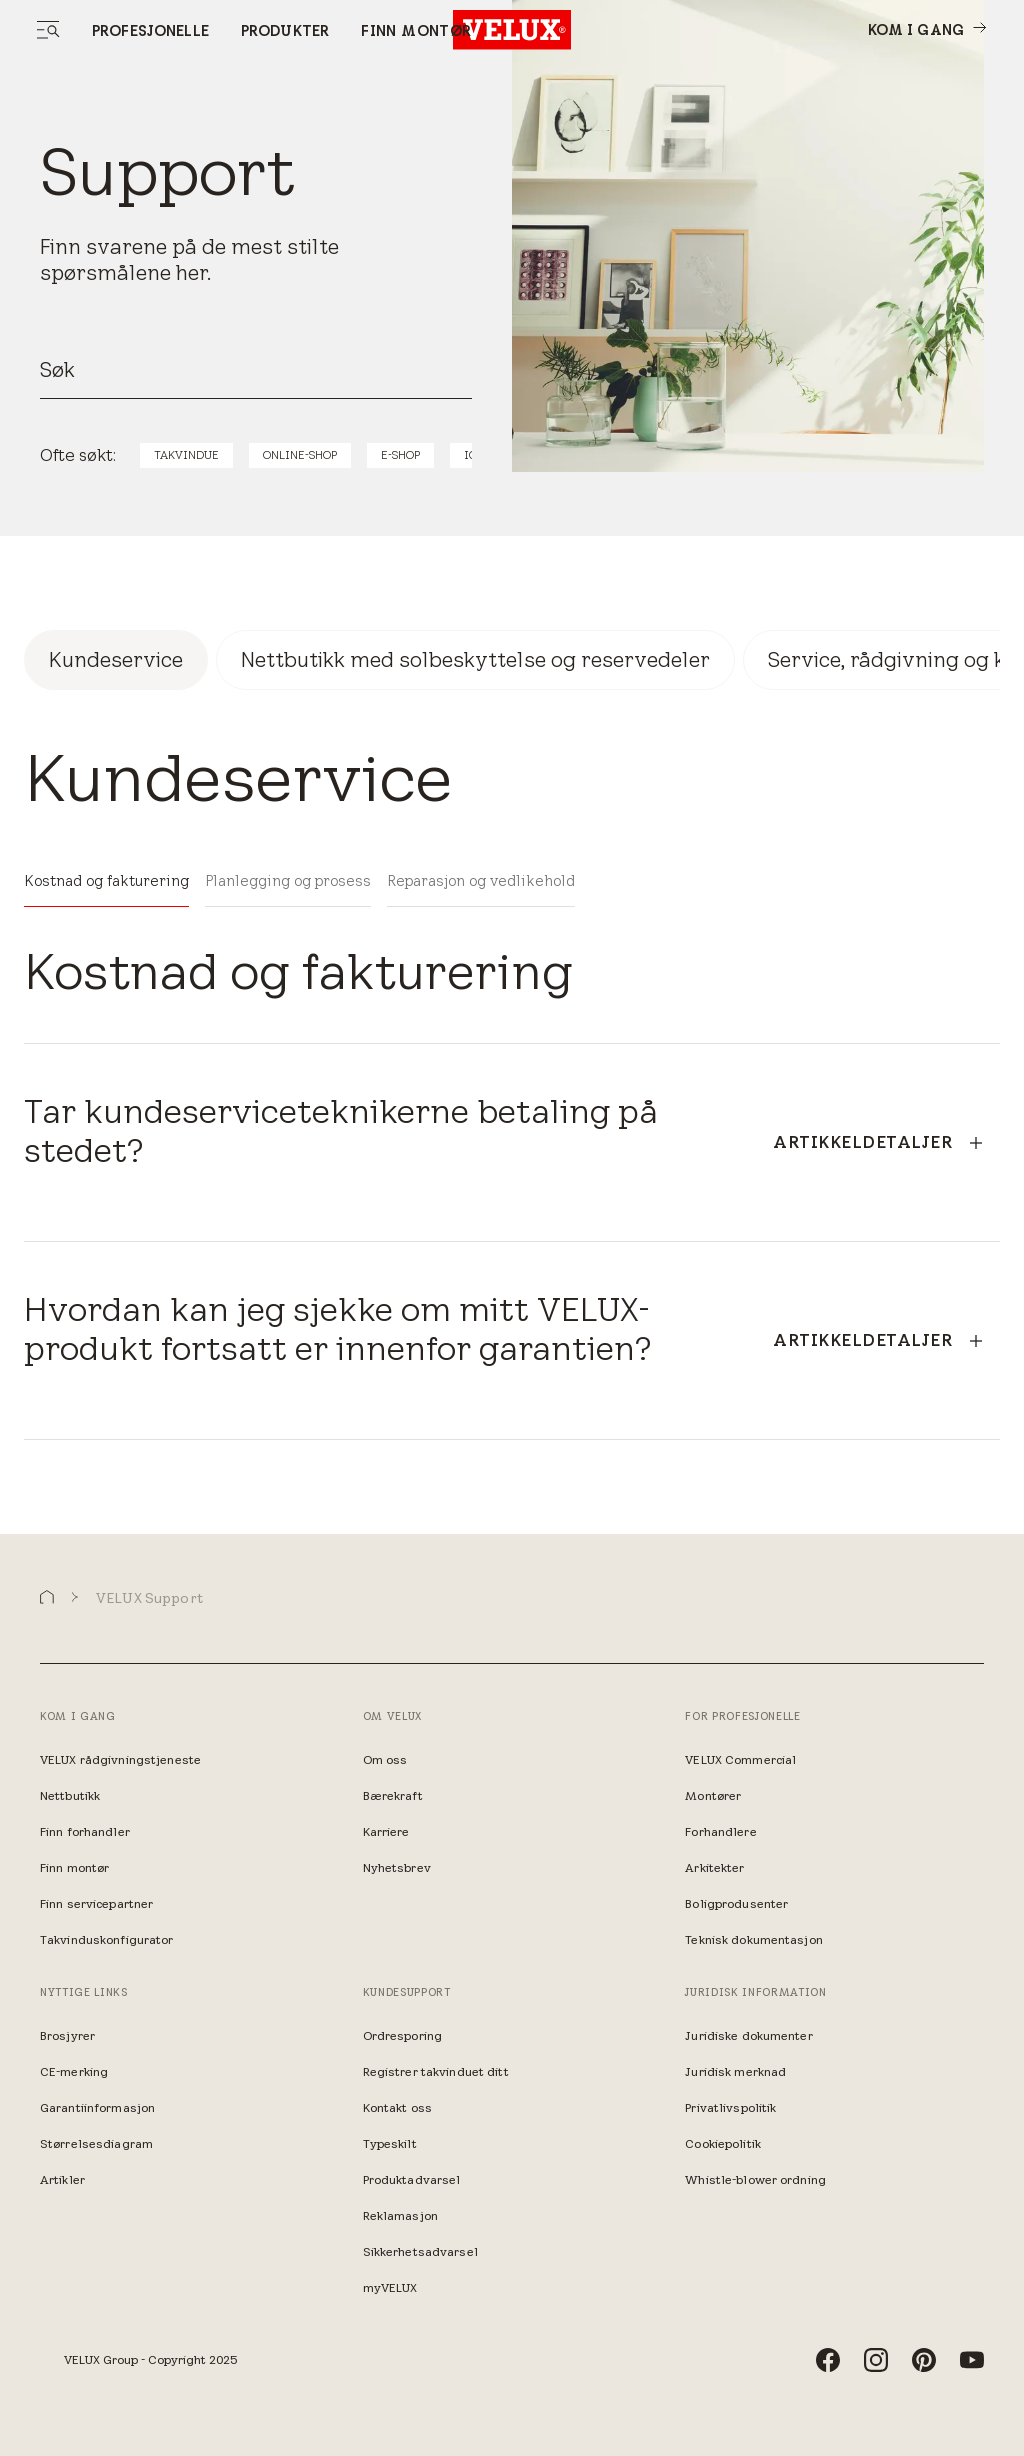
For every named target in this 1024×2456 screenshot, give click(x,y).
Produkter (285, 31)
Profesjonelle (150, 31)
